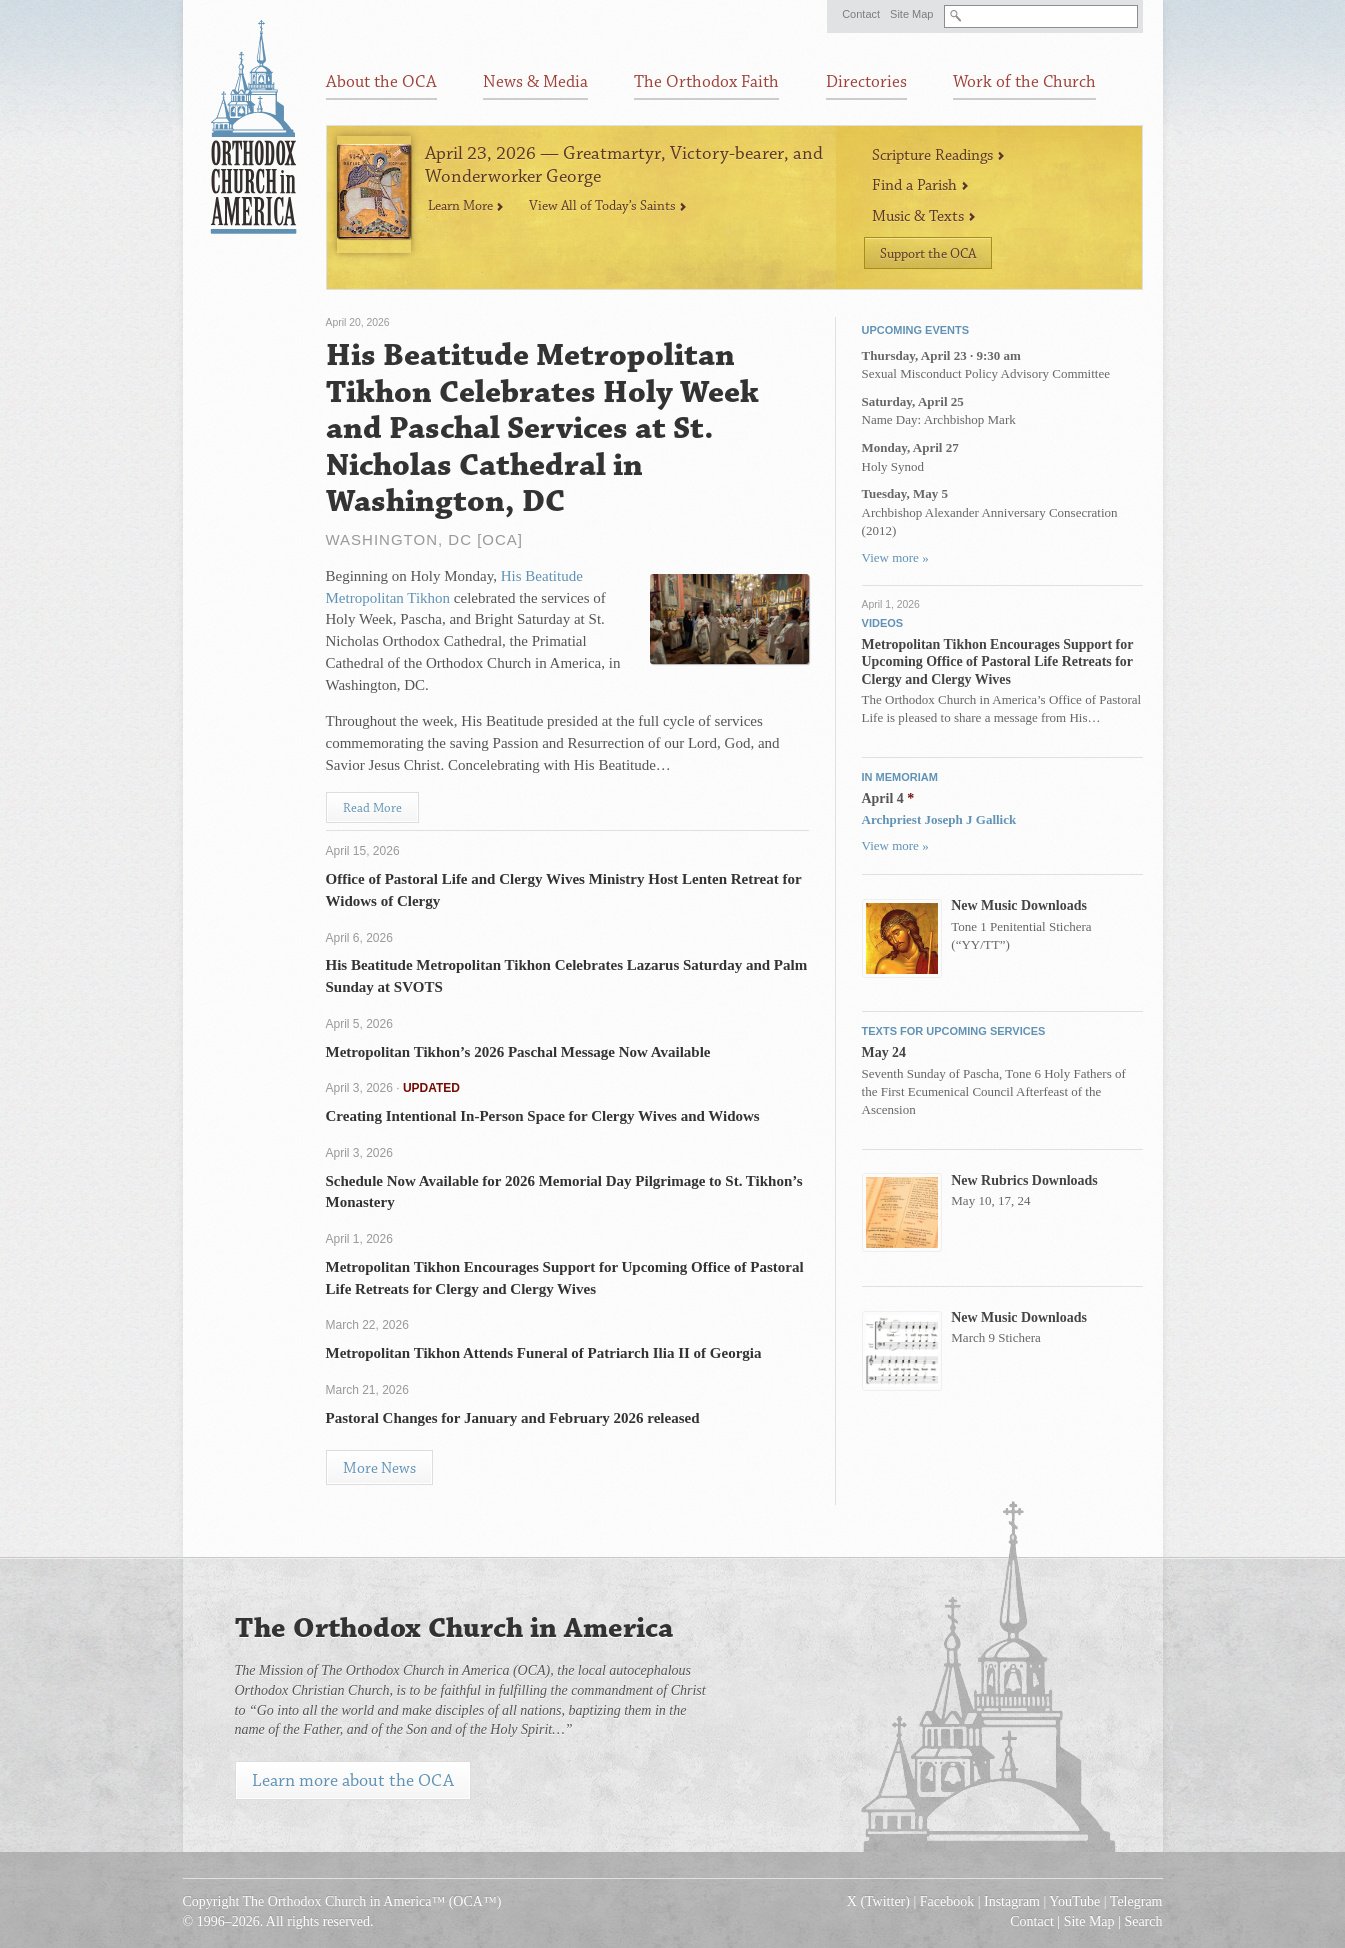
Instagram (1012, 1901)
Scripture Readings (938, 155)
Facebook (947, 1901)
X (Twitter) (878, 1901)
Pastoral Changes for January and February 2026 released (513, 1418)
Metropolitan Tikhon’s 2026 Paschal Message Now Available (518, 1052)
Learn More (466, 206)
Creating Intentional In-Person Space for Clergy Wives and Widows (543, 1116)
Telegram (1136, 1901)
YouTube (1074, 1901)
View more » (895, 557)
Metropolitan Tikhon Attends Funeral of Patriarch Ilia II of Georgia (544, 1353)
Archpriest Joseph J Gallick (939, 819)
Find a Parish (920, 185)
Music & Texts (924, 216)
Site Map (911, 14)
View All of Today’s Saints (608, 206)
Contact (861, 14)
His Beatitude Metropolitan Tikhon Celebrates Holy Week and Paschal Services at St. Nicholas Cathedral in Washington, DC (542, 429)
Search (1143, 1921)
